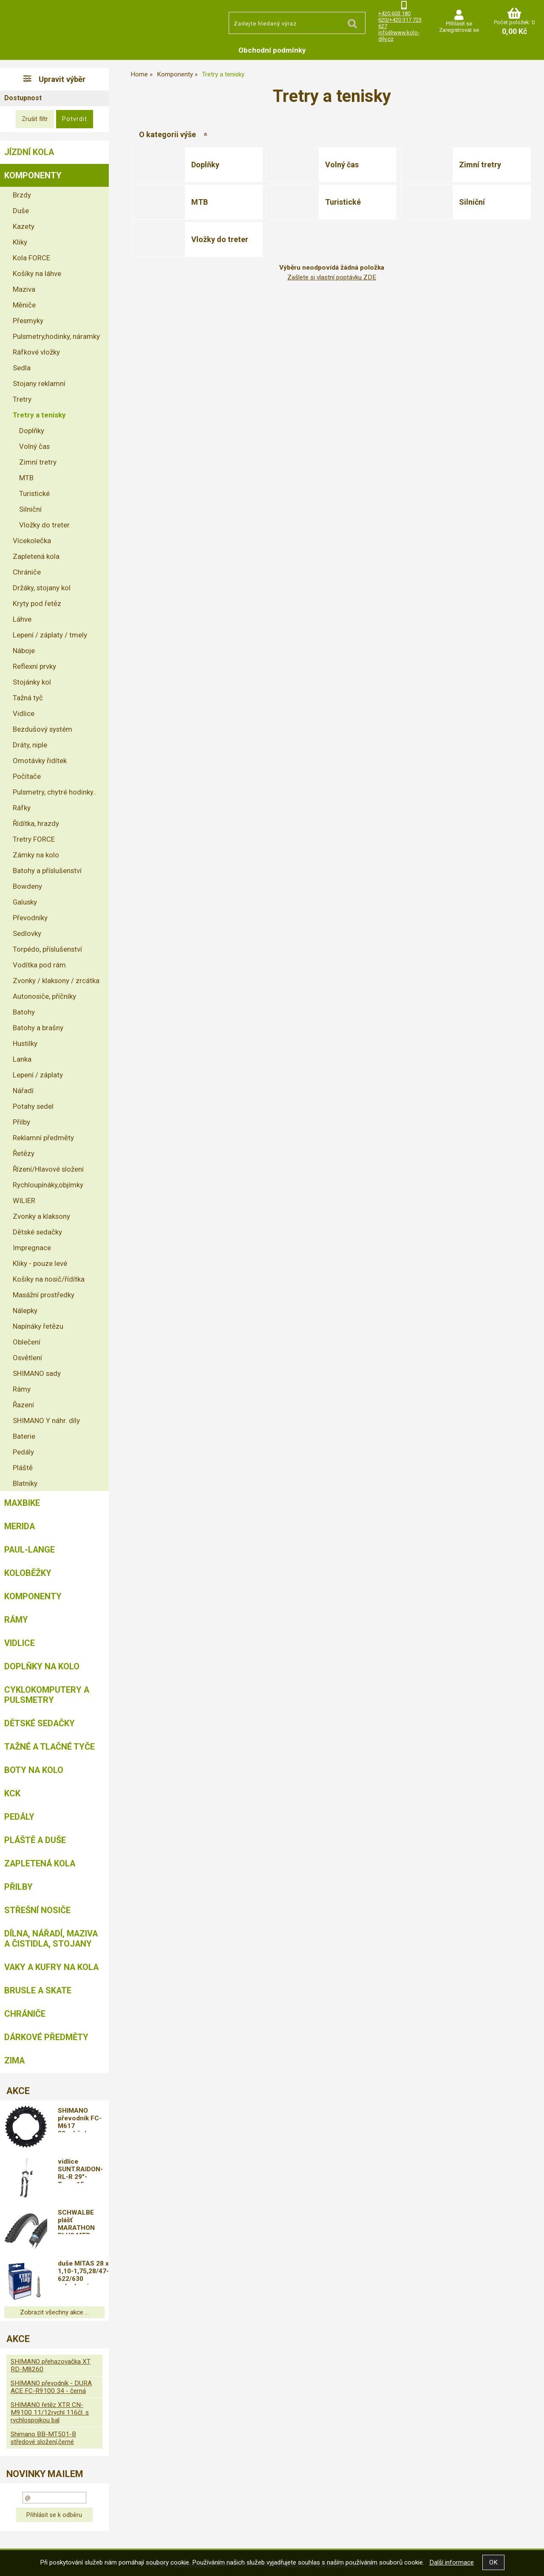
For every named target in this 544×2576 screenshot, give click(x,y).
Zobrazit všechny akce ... (54, 2312)
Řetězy (23, 1153)
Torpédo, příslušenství (47, 949)
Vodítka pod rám (39, 965)
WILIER (24, 1200)
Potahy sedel (33, 1106)
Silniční (472, 201)
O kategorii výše (167, 134)
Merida (19, 1526)
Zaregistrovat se (459, 30)
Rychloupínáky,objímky (48, 1185)
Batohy (24, 1012)
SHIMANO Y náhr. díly (46, 1420)
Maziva (24, 289)
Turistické (343, 201)
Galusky (25, 902)
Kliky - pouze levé (40, 1263)
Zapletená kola (36, 556)
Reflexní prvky (34, 666)
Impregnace (32, 1247)
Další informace (451, 2562)
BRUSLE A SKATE (37, 1990)
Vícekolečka (32, 540)
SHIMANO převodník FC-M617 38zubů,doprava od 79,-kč (83, 2119)
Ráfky (22, 807)
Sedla (22, 368)
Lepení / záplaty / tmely (50, 635)
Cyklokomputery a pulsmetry (46, 1695)
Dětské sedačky (37, 1232)
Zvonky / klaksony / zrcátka (56, 980)
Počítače (27, 776)
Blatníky (25, 1483)
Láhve (22, 619)
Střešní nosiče (37, 1910)
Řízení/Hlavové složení (48, 1169)
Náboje (24, 650)
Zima (14, 2060)
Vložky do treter (219, 239)
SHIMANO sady (37, 1373)
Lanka (22, 1059)
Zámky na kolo (36, 855)
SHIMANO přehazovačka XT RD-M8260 (51, 2365)
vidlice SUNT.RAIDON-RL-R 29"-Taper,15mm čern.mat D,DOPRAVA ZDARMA (80, 2170)
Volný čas (342, 164)
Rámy (22, 1389)
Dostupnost (23, 98)
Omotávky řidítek (40, 760)
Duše (21, 210)
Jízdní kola (29, 152)
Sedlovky (27, 933)
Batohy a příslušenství (47, 870)
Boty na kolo (33, 1770)
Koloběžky (27, 1573)
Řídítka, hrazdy (36, 823)
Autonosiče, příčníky (44, 996)
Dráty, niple (30, 745)
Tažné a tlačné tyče (49, 1747)
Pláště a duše (35, 1840)
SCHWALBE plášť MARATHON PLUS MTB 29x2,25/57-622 (82, 2221)
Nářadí (23, 1090)
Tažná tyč (28, 697)
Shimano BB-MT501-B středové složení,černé (43, 2438)
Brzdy (22, 195)
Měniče (24, 305)
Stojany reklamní (39, 383)
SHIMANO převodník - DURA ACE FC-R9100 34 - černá (51, 2387)
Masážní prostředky (43, 1295)
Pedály (23, 1452)
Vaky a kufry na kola (51, 1967)
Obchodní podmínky (272, 50)
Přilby (21, 1122)
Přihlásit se (459, 23)
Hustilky (25, 1043)
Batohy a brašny (38, 1027)
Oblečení (26, 1342)
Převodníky (30, 917)
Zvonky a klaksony (41, 1216)
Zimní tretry (480, 164)
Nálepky (25, 1310)
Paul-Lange (29, 1549)
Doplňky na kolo (41, 1666)
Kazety (23, 226)
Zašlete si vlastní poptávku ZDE (331, 277)
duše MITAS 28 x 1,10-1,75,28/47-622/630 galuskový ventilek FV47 (83, 2272)
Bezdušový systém (42, 729)
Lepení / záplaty (38, 1075)
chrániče (24, 2014)
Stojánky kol (32, 682)
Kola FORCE (31, 258)
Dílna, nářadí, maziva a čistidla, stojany (51, 1938)
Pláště (23, 1467)
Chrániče (27, 572)
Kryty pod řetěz (37, 603)
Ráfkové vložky (36, 352)
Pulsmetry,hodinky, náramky (56, 336)
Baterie (24, 1436)
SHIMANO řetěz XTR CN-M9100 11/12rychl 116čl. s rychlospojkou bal (50, 2412)
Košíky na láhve (37, 273)
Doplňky (205, 164)
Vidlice (23, 713)
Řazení (23, 1405)
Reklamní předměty (43, 1137)
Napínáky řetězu (38, 1326)
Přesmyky (28, 320)
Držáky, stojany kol (42, 587)
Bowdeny (27, 886)
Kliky (20, 242)
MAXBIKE (22, 1503)
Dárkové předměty (46, 2037)
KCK (12, 1793)
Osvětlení (27, 1357)
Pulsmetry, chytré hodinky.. (54, 792)
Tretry (22, 399)
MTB (199, 201)
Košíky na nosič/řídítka (49, 1279)
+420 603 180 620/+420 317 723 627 (400, 19)
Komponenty (33, 175)
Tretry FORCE (34, 839)
